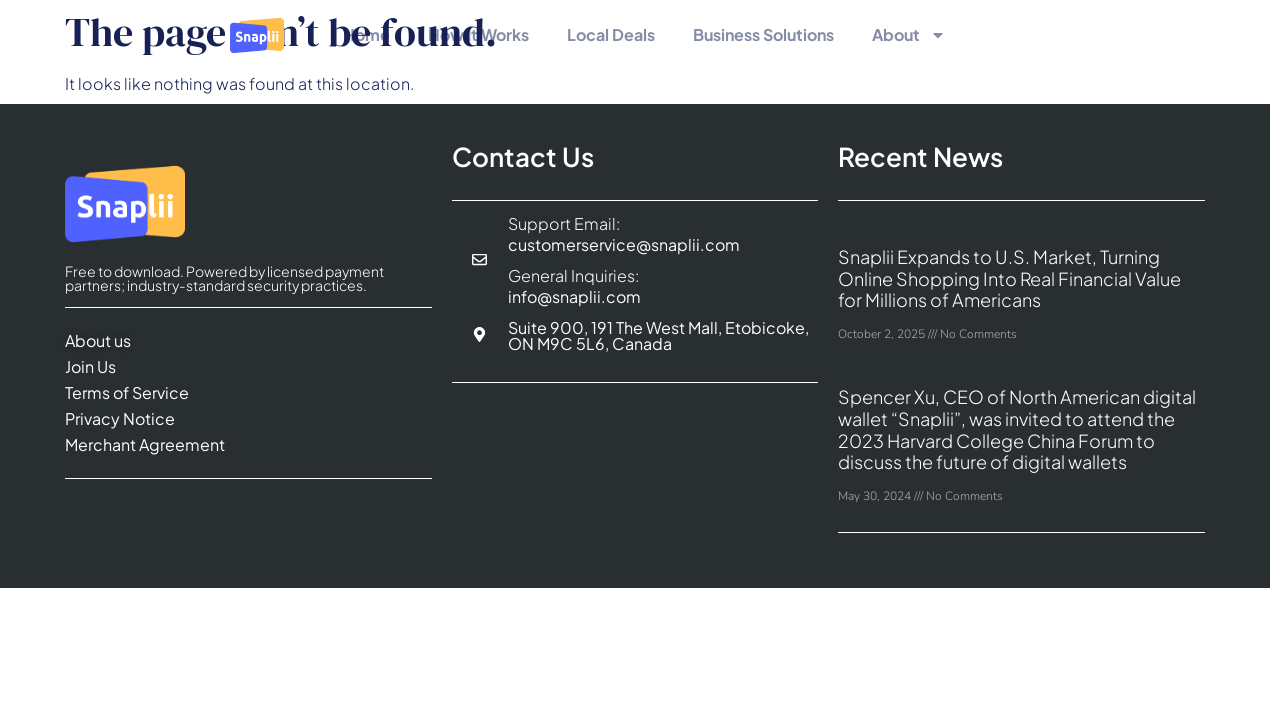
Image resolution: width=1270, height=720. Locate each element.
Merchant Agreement (145, 444)
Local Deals (611, 34)
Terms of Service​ (127, 392)
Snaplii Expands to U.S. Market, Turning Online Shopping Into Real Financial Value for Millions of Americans (1009, 278)
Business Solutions (763, 34)
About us (98, 340)
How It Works (478, 34)
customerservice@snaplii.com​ (624, 244)
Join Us (90, 366)
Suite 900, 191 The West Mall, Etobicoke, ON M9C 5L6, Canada (658, 335)
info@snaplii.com (574, 296)
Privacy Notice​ (120, 418)
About (909, 35)
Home (366, 34)
